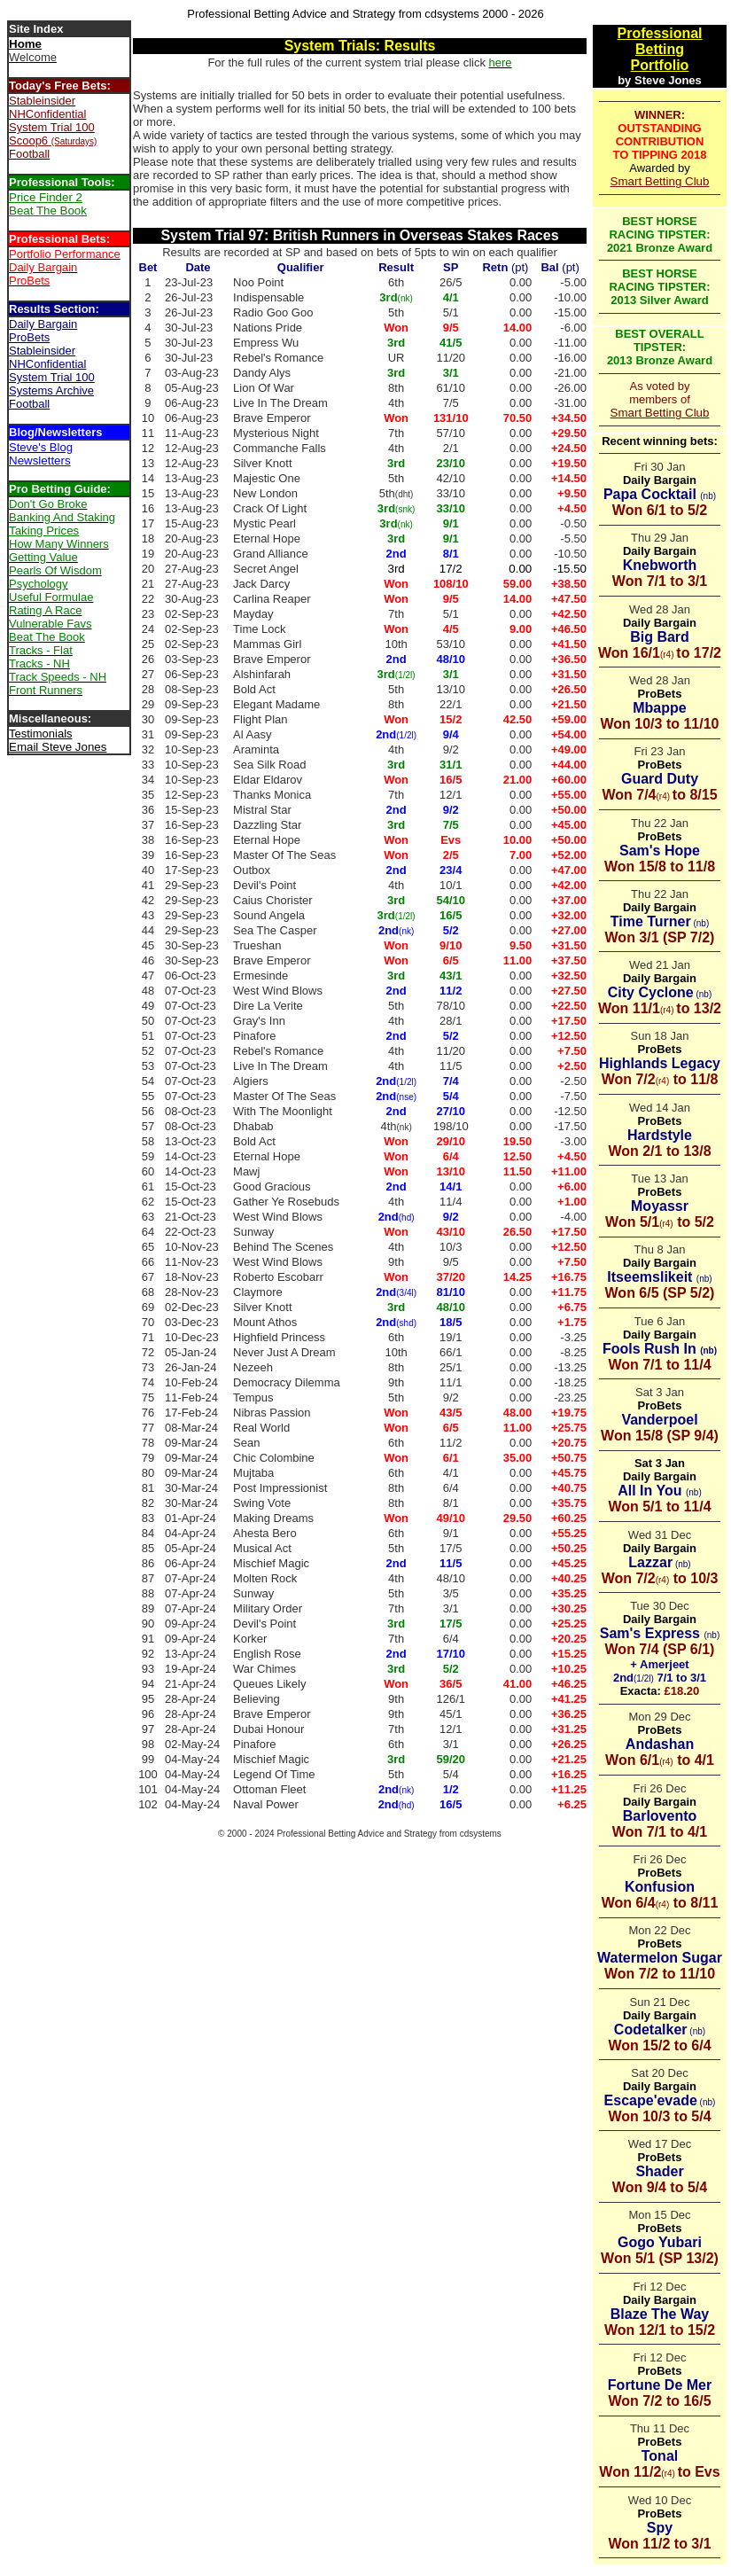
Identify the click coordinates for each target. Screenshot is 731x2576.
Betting (659, 49)
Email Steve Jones (57, 746)
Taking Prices (44, 530)
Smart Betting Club (660, 181)
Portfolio (660, 65)
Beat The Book (48, 210)
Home (25, 44)
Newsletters (40, 460)
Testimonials (41, 733)
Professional (659, 33)
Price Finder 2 (45, 197)
